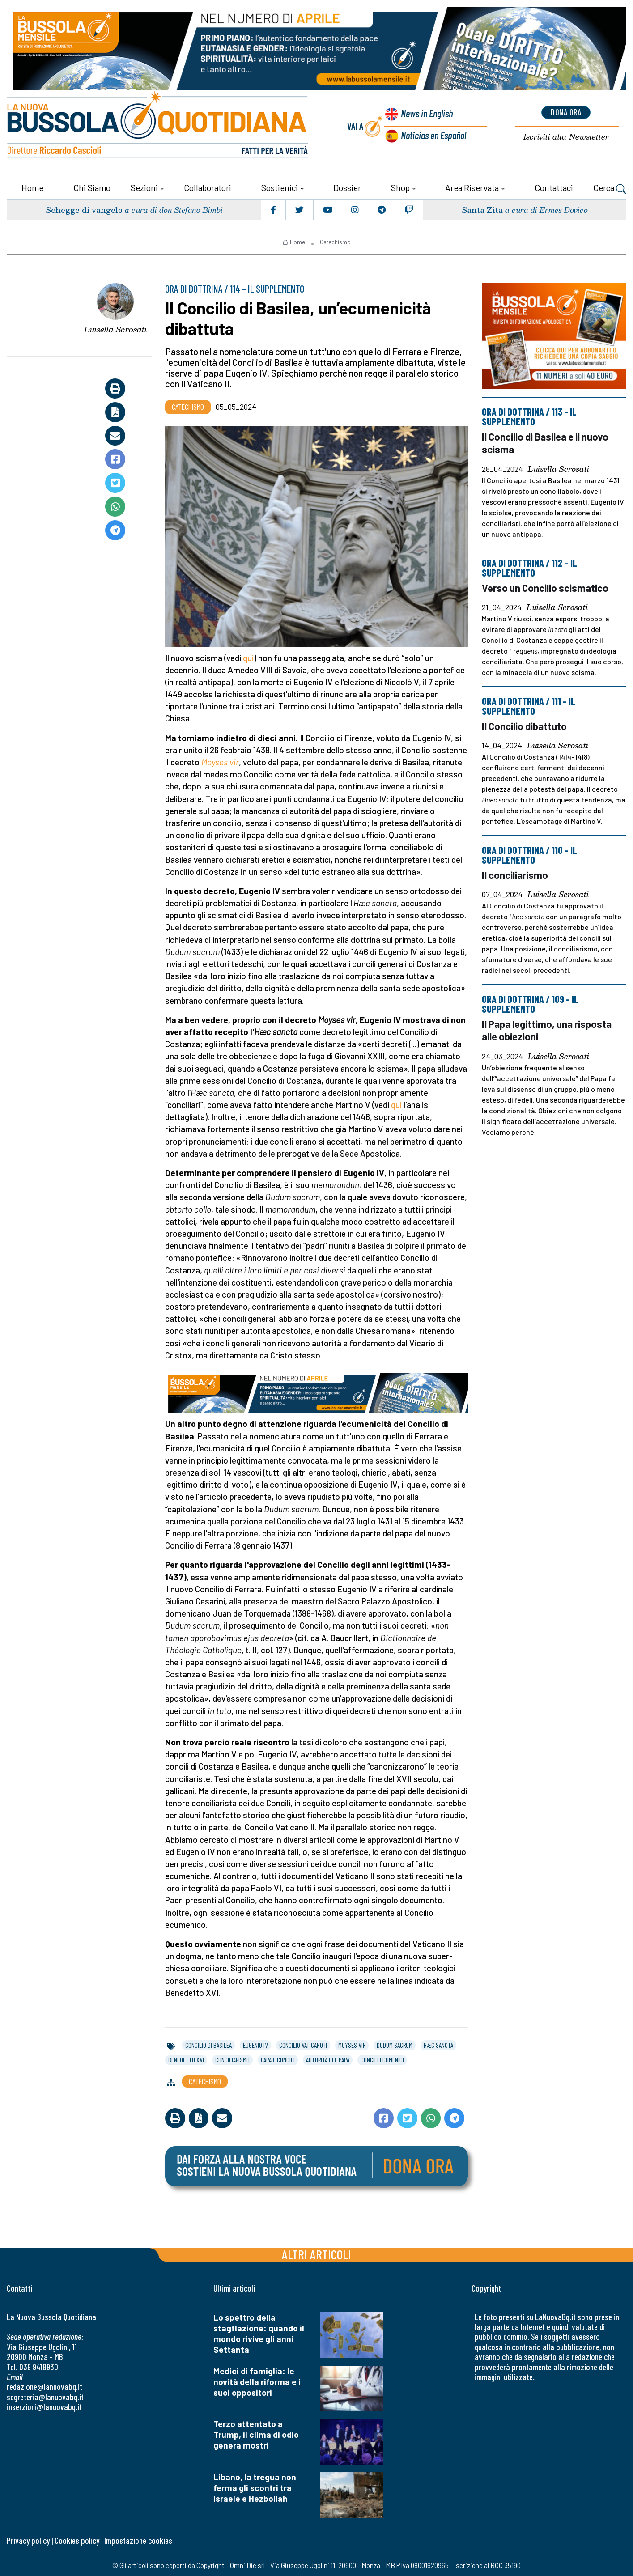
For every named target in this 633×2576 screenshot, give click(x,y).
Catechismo (335, 240)
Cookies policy (77, 2539)
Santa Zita (482, 208)
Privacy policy (28, 2539)
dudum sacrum (394, 2044)
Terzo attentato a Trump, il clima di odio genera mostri (256, 2433)
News (425, 114)
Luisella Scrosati (115, 327)
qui (248, 656)
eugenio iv (255, 2044)
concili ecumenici (382, 2058)
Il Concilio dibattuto (525, 723)
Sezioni (144, 186)
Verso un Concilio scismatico (546, 585)
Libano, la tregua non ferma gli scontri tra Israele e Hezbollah (254, 2486)
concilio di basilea (208, 2044)
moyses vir (351, 2044)
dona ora (566, 112)
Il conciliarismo (515, 872)
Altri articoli (316, 2252)
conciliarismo (232, 2058)
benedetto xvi (186, 2058)
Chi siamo (91, 186)
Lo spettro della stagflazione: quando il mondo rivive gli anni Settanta (258, 2331)
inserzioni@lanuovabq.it (44, 2405)
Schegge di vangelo (85, 208)
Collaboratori (207, 186)
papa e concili (278, 2058)
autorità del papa (327, 2058)
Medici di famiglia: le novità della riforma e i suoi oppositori (257, 2380)
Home (32, 186)
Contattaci (554, 186)
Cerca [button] (609, 187)
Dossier (347, 186)
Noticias (433, 134)
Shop (400, 186)
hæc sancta (438, 2044)
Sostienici (279, 186)
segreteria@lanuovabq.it (45, 2395)
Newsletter (566, 136)
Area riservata (472, 186)
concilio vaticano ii (303, 2044)
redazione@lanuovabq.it (44, 2385)
